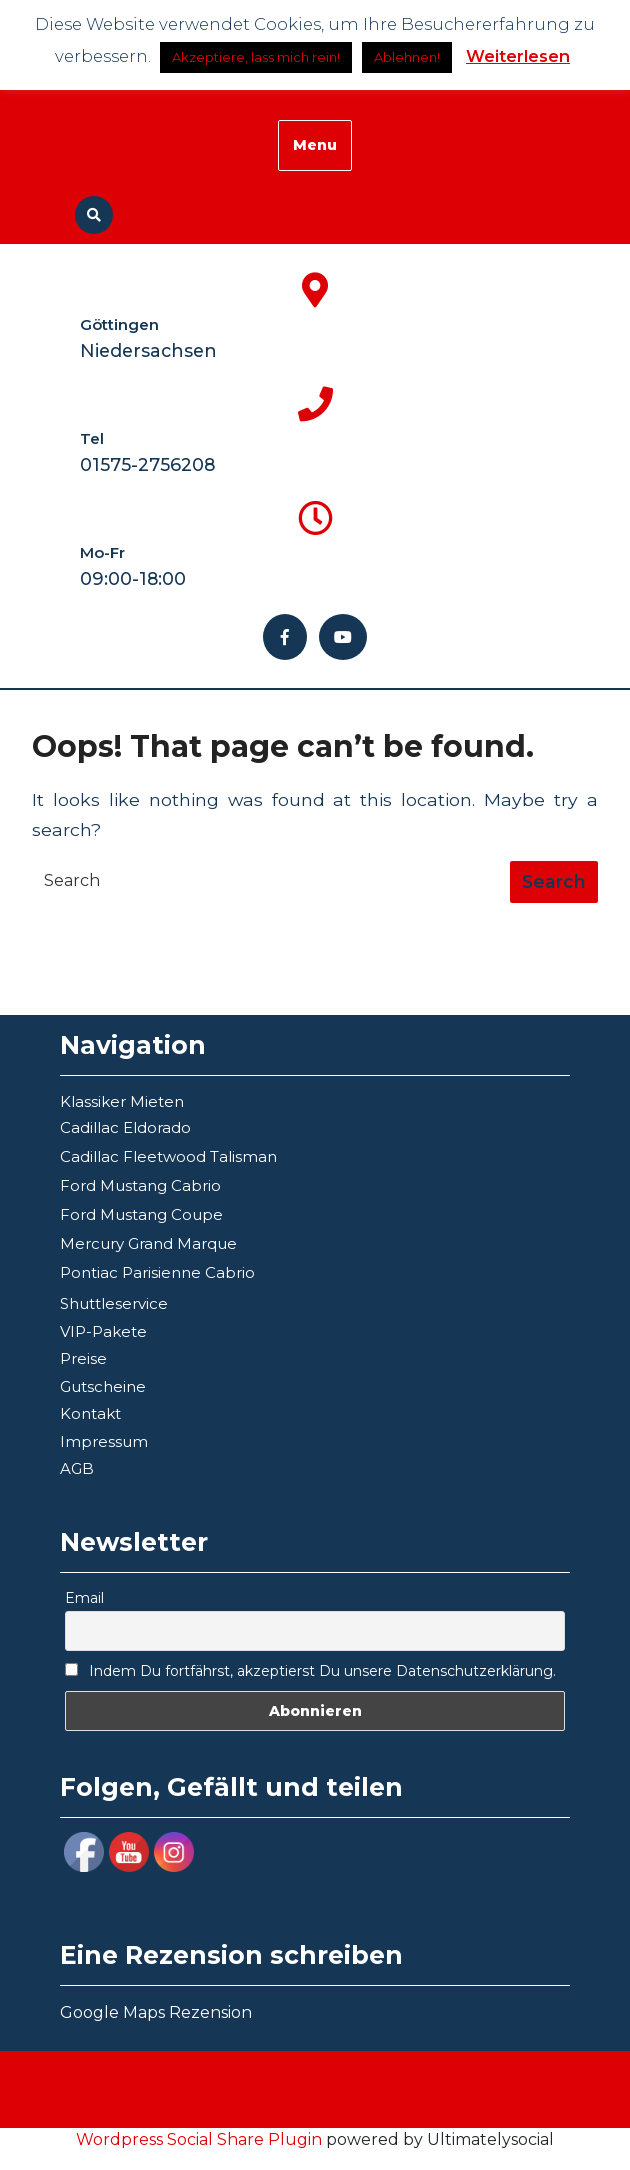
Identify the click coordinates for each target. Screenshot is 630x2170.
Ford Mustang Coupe (141, 1214)
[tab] (554, 882)
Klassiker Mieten (122, 1101)
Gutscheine (103, 1386)
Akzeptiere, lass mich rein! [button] (256, 57)
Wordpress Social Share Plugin (201, 2139)
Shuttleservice (114, 1303)
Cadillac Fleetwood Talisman (168, 1156)
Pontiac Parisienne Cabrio (157, 1272)
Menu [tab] (315, 145)
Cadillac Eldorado (125, 1127)
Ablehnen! (407, 57)
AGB (77, 1468)
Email (84, 1598)
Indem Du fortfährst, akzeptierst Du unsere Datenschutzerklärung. (310, 1671)
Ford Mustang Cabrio (140, 1185)
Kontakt (90, 1413)
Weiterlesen (518, 56)
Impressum (104, 1441)
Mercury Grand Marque (148, 1243)
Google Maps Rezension (156, 2012)
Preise (83, 1358)
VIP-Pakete (103, 1331)
